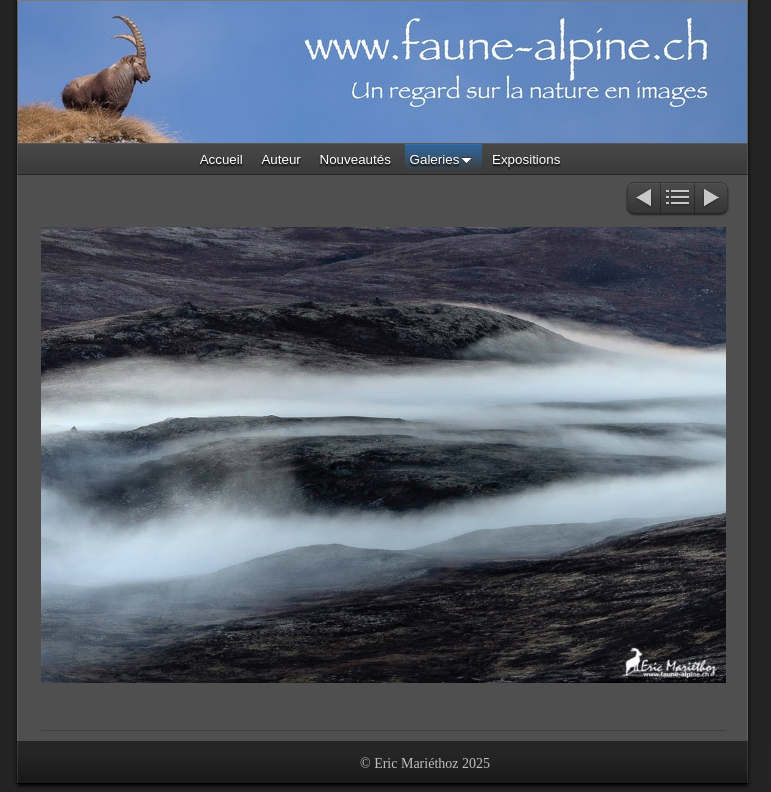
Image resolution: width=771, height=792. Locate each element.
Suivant (712, 199)
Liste (677, 199)
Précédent (642, 199)
